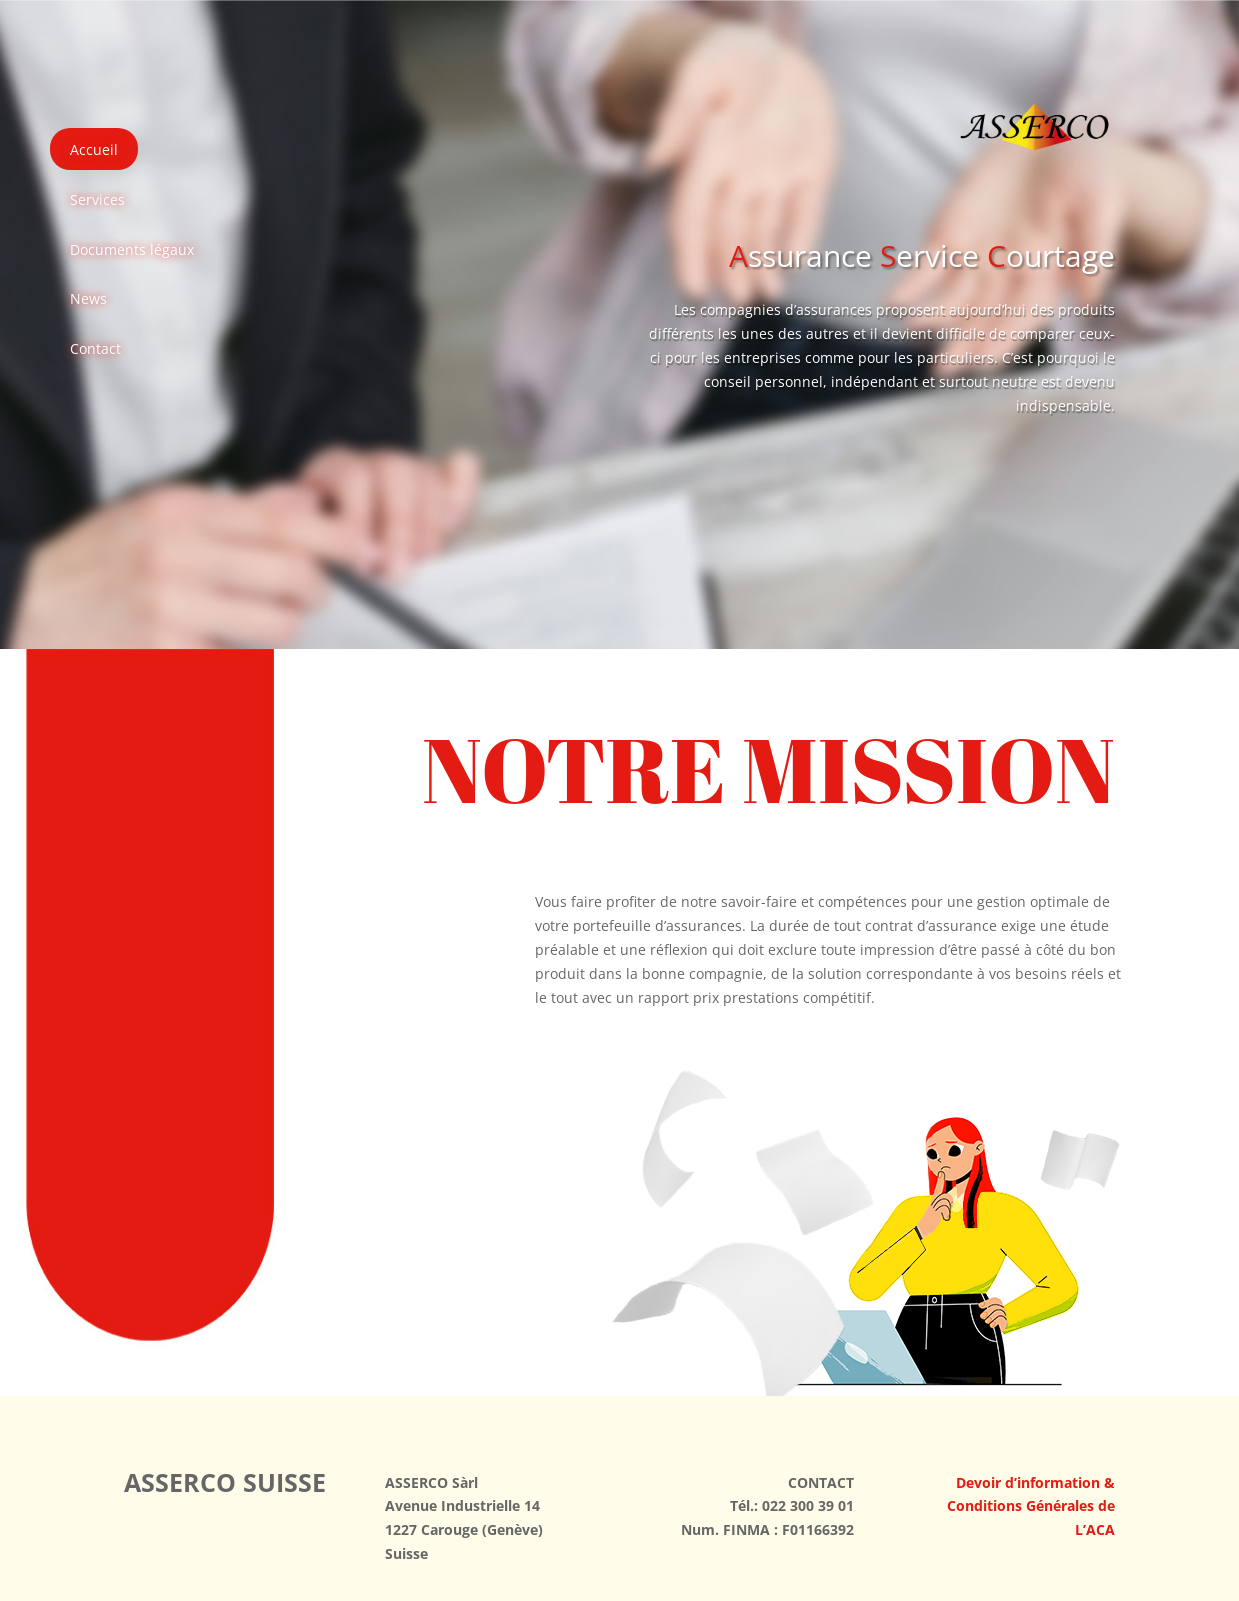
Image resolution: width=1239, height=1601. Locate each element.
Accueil (94, 149)
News (88, 298)
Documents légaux (132, 249)
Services (97, 199)
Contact (95, 348)
